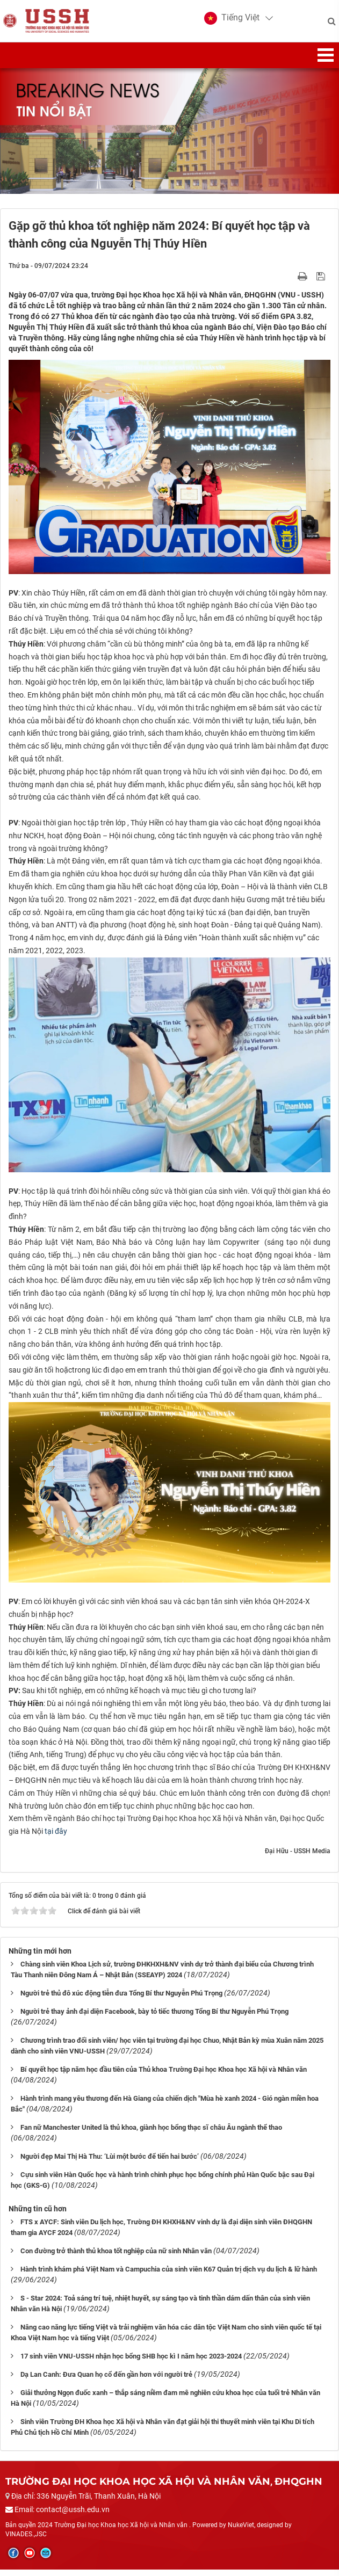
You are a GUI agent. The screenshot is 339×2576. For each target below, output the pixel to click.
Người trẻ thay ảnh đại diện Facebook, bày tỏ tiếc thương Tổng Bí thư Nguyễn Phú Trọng (154, 2018)
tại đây (56, 1838)
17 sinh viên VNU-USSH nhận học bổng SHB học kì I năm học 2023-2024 (131, 2363)
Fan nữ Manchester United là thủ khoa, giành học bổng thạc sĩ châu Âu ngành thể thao (151, 2134)
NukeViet (241, 2532)
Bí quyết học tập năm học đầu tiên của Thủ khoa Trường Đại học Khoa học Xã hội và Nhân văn (163, 2076)
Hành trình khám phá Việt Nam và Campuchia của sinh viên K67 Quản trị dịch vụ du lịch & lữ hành (168, 2276)
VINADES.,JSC (26, 2541)
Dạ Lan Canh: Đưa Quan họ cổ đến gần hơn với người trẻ (106, 2381)
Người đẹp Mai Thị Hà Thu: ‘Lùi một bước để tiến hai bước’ (109, 2163)
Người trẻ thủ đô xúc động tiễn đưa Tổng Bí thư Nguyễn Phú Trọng (121, 2000)
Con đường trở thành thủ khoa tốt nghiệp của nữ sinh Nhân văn (116, 2257)
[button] (229, 21)
